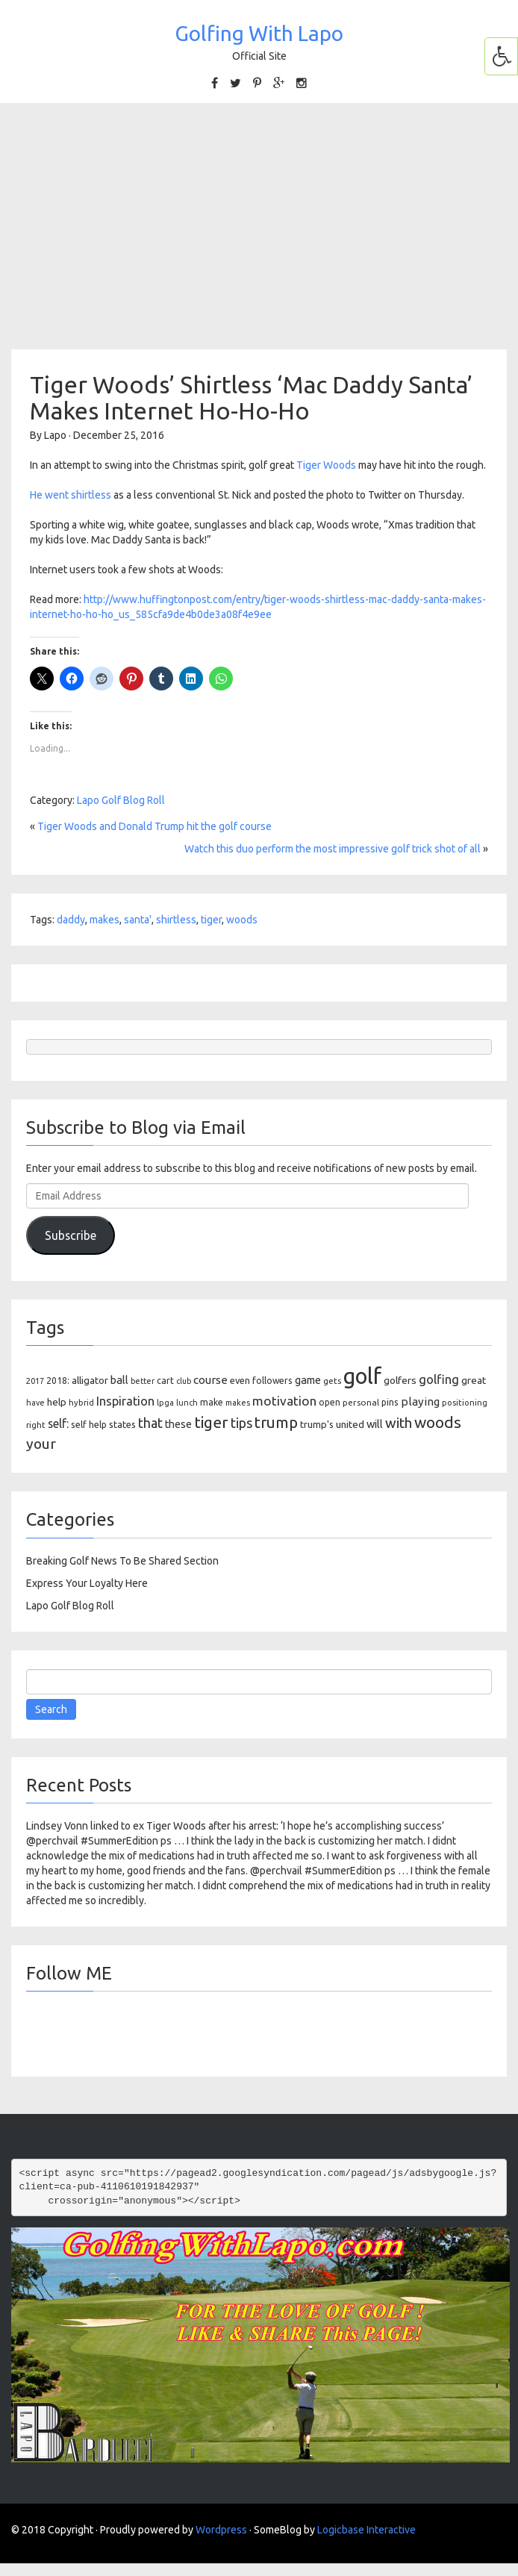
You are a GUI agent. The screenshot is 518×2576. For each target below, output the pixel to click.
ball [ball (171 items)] (119, 1379)
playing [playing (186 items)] (420, 1401)
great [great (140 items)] (473, 1380)
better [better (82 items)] (143, 1380)
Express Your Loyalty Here (87, 1583)
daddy (71, 920)
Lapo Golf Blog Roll (121, 800)
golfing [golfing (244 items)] (439, 1379)
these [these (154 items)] (178, 1424)
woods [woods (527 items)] (437, 1422)
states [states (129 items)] (122, 1424)
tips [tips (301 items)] (241, 1422)
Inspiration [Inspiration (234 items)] (125, 1401)
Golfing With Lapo (259, 33)
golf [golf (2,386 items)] (362, 1376)
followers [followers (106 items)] (272, 1380)
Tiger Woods (326, 465)
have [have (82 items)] (35, 1402)
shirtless (176, 920)
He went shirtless (70, 495)
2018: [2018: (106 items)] (57, 1380)
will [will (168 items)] (374, 1424)
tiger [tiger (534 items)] (211, 1422)
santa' (138, 920)
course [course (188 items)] (210, 1379)
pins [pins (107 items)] (390, 1402)
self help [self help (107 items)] (89, 1424)
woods (242, 920)
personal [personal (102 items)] (361, 1402)
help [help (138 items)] (56, 1402)
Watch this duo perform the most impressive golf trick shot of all (332, 849)
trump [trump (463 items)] (276, 1422)
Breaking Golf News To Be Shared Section (122, 1561)
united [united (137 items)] (350, 1424)
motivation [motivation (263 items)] (284, 1401)
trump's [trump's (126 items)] (317, 1424)
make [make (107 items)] (211, 1402)
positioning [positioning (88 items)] (464, 1402)
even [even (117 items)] (240, 1380)
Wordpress (221, 2530)
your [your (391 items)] (41, 1443)
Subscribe (70, 1235)
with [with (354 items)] (398, 1423)
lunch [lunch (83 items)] (187, 1402)
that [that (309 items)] (150, 1422)
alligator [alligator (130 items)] (90, 1380)
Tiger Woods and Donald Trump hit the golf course (154, 826)
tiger (211, 920)
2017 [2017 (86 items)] (35, 1380)
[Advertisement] (259, 226)
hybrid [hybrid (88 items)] (81, 1402)
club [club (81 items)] (183, 1380)
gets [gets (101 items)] (332, 1380)
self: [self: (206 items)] (58, 1423)
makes (104, 920)
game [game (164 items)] (308, 1379)
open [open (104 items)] (329, 1402)
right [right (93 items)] (36, 1424)
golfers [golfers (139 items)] (400, 1380)
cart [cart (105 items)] (165, 1380)
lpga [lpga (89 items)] (165, 1402)
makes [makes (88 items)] (237, 1402)
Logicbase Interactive (366, 2530)
